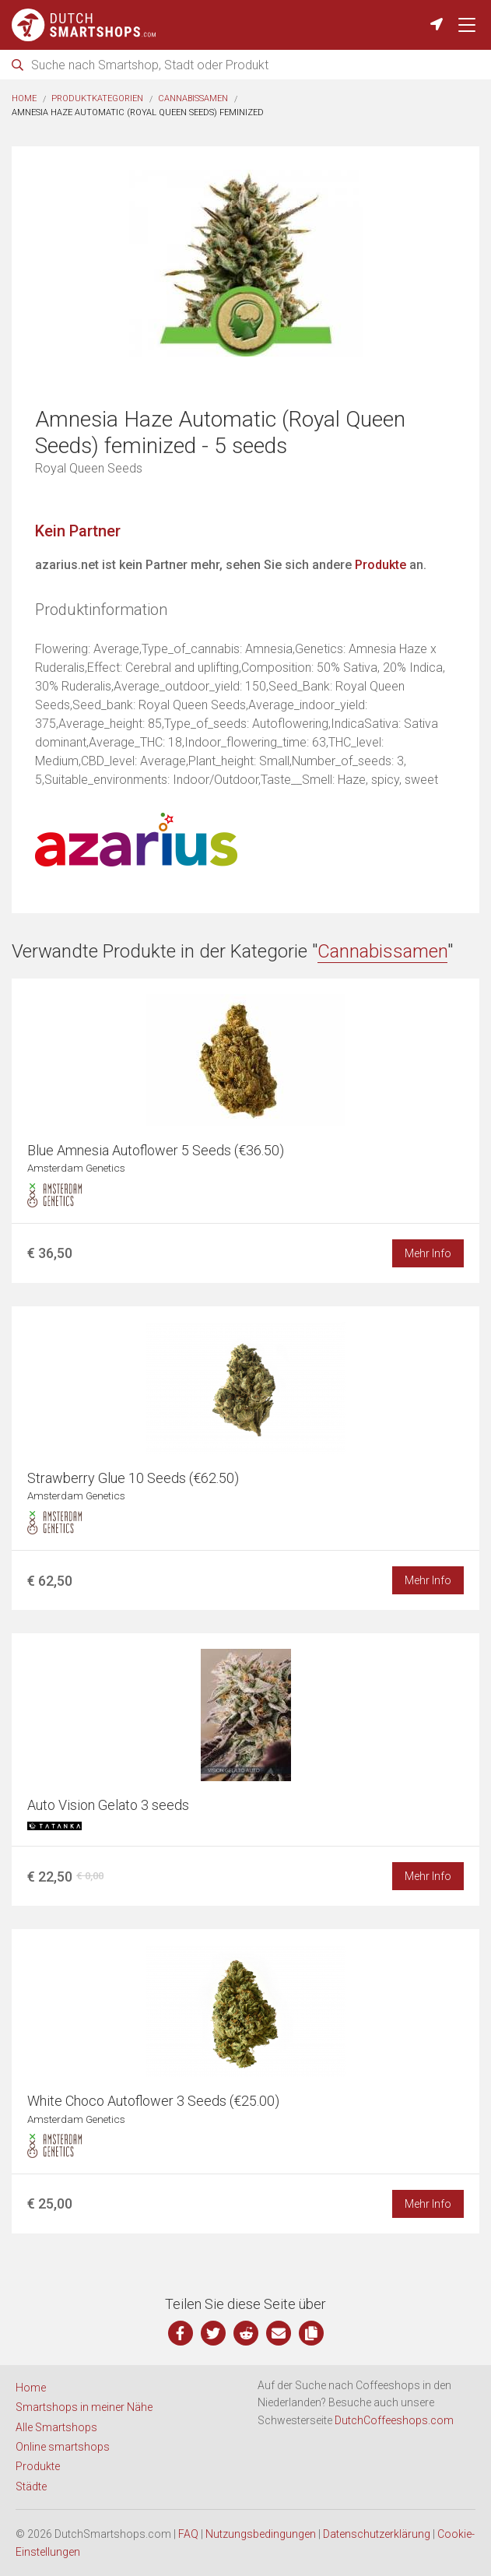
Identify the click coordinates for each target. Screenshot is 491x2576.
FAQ (188, 2534)
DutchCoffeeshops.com (394, 2420)
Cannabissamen (193, 98)
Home (24, 98)
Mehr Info (428, 1253)
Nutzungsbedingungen (260, 2534)
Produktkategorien (97, 98)
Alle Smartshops (56, 2427)
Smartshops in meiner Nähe (84, 2407)
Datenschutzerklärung (376, 2534)
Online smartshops (63, 2447)
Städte (31, 2486)
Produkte (380, 564)
